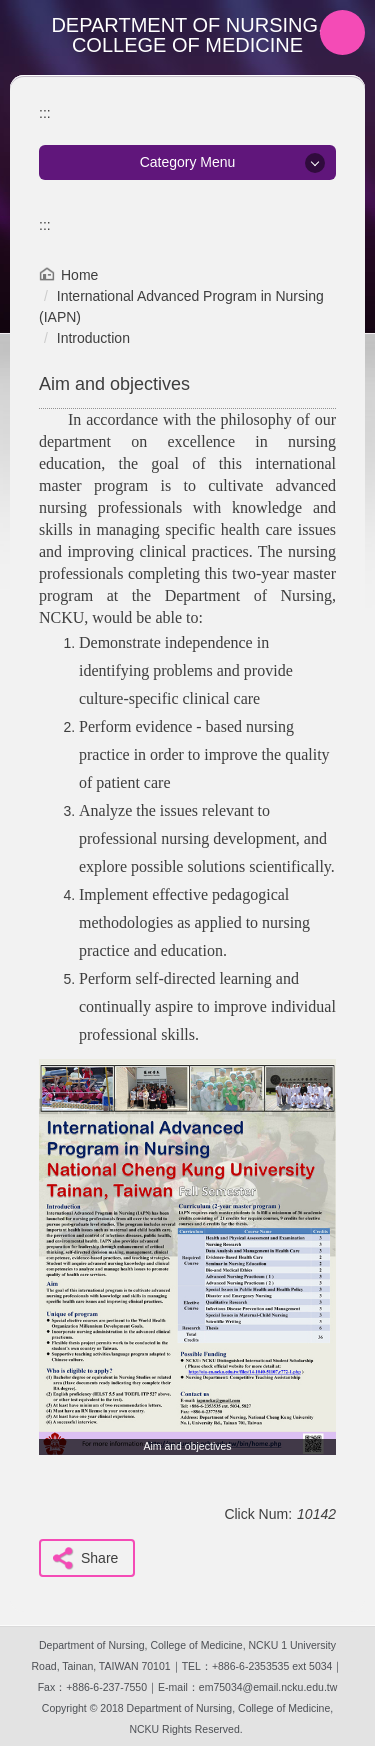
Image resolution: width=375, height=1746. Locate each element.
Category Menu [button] (188, 162)
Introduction (93, 338)
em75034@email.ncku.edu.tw (268, 1687)
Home (79, 275)
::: (45, 113)
